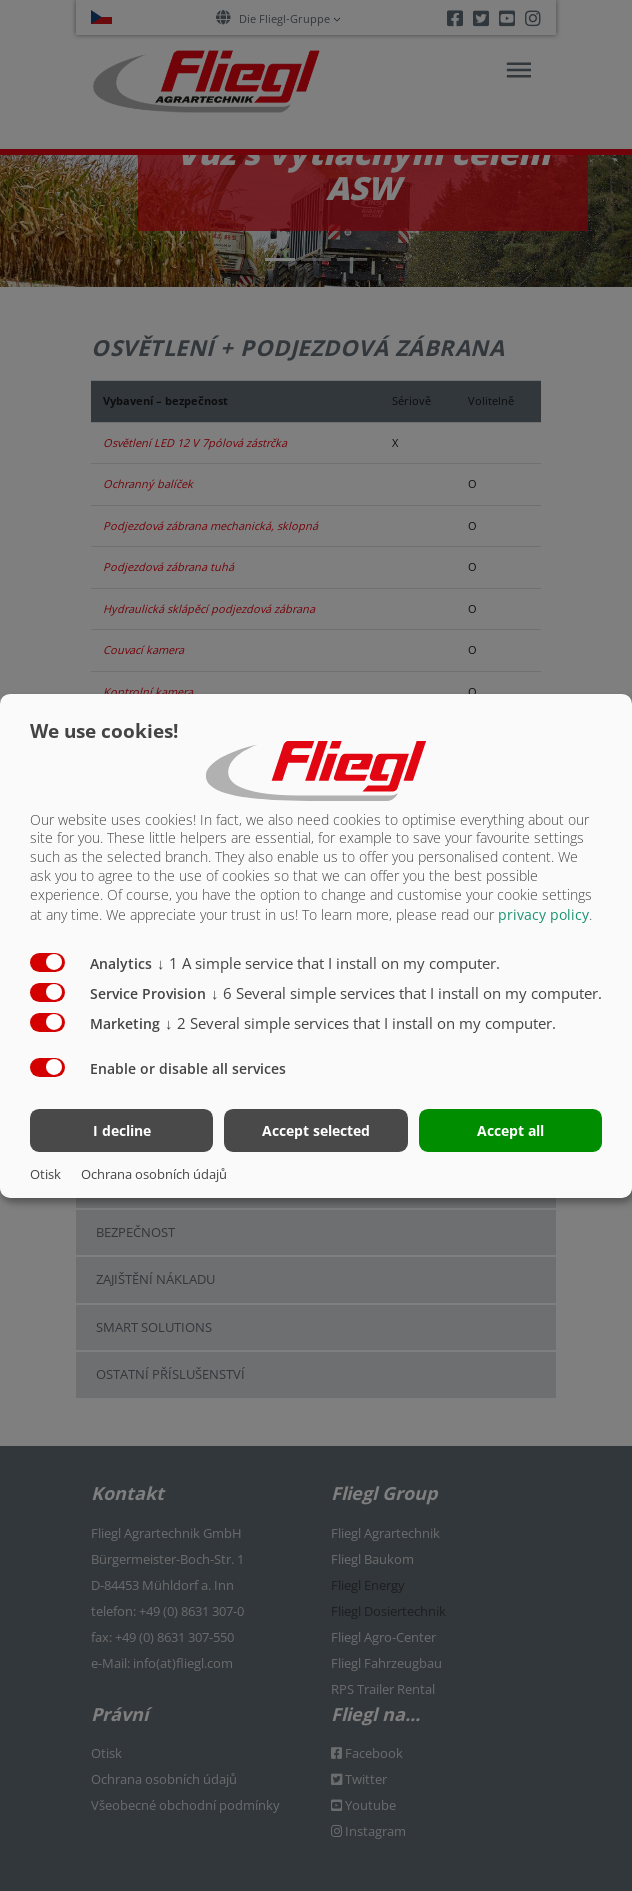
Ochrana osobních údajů (154, 1174)
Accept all (510, 1130)
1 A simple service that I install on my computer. (328, 963)
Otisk (45, 1174)
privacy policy (543, 914)
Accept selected (316, 1130)
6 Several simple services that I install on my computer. (406, 993)
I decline (122, 1130)
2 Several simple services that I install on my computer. (360, 1023)
